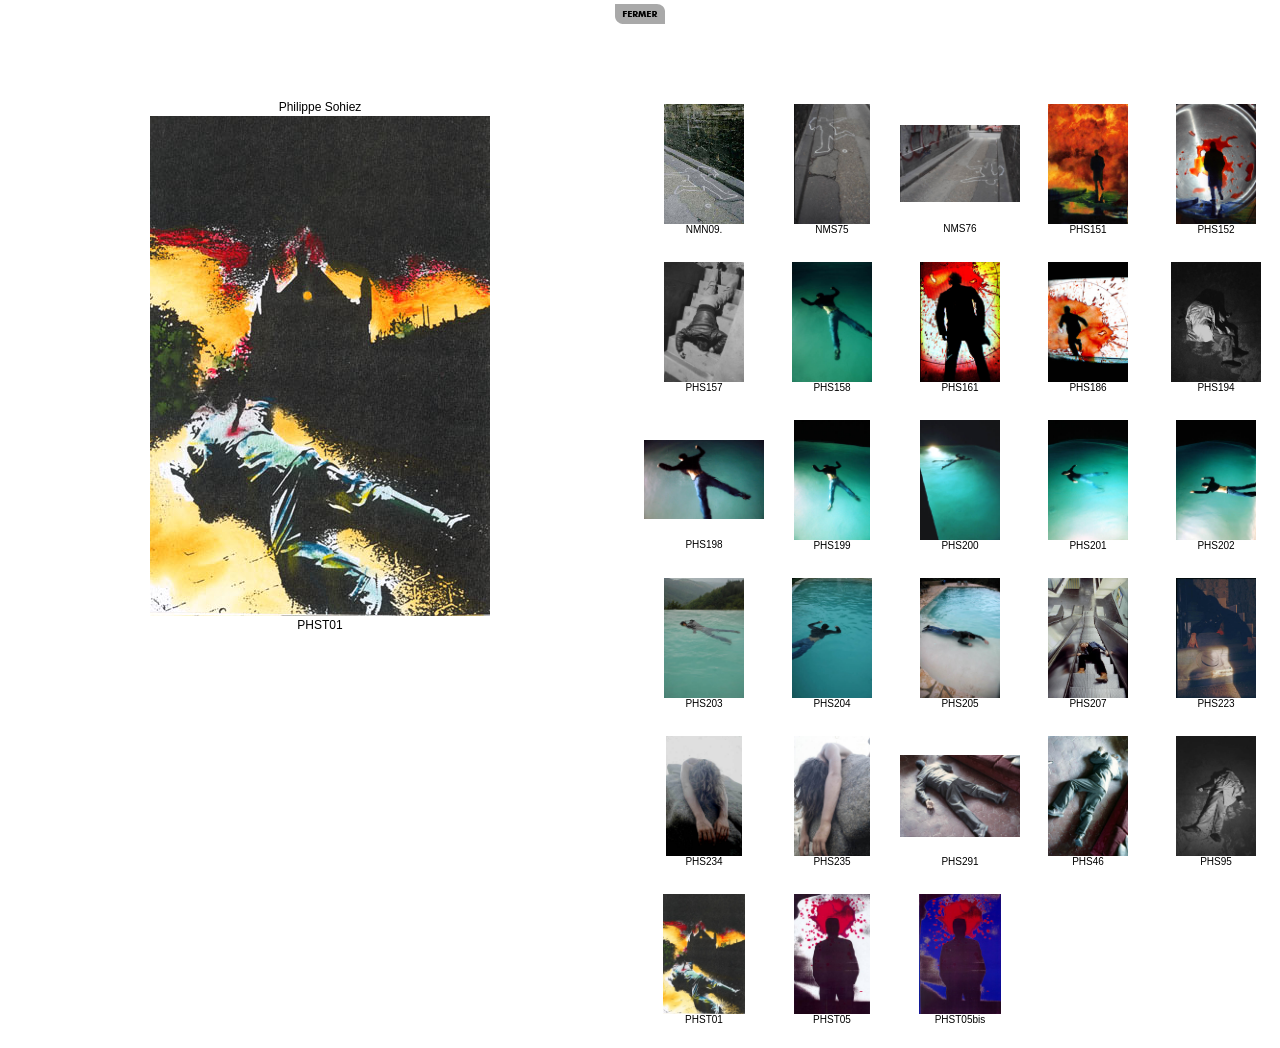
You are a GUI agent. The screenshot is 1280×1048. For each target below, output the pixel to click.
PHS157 (703, 327)
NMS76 (960, 179)
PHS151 (1087, 169)
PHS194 (1216, 327)
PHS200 (959, 485)
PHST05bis (960, 959)
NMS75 (832, 169)
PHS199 (832, 485)
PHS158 (831, 327)
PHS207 (1087, 643)
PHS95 (1215, 801)
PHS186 (1087, 327)
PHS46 (1087, 801)
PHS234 (704, 801)
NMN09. (704, 169)
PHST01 (704, 959)
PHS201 (1087, 485)
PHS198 (704, 495)
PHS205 (959, 643)
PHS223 (1216, 643)
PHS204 (831, 643)
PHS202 (1215, 485)
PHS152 (1215, 169)
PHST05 (832, 959)
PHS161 (959, 327)
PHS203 (703, 643)
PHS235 (832, 801)
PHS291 (960, 811)
